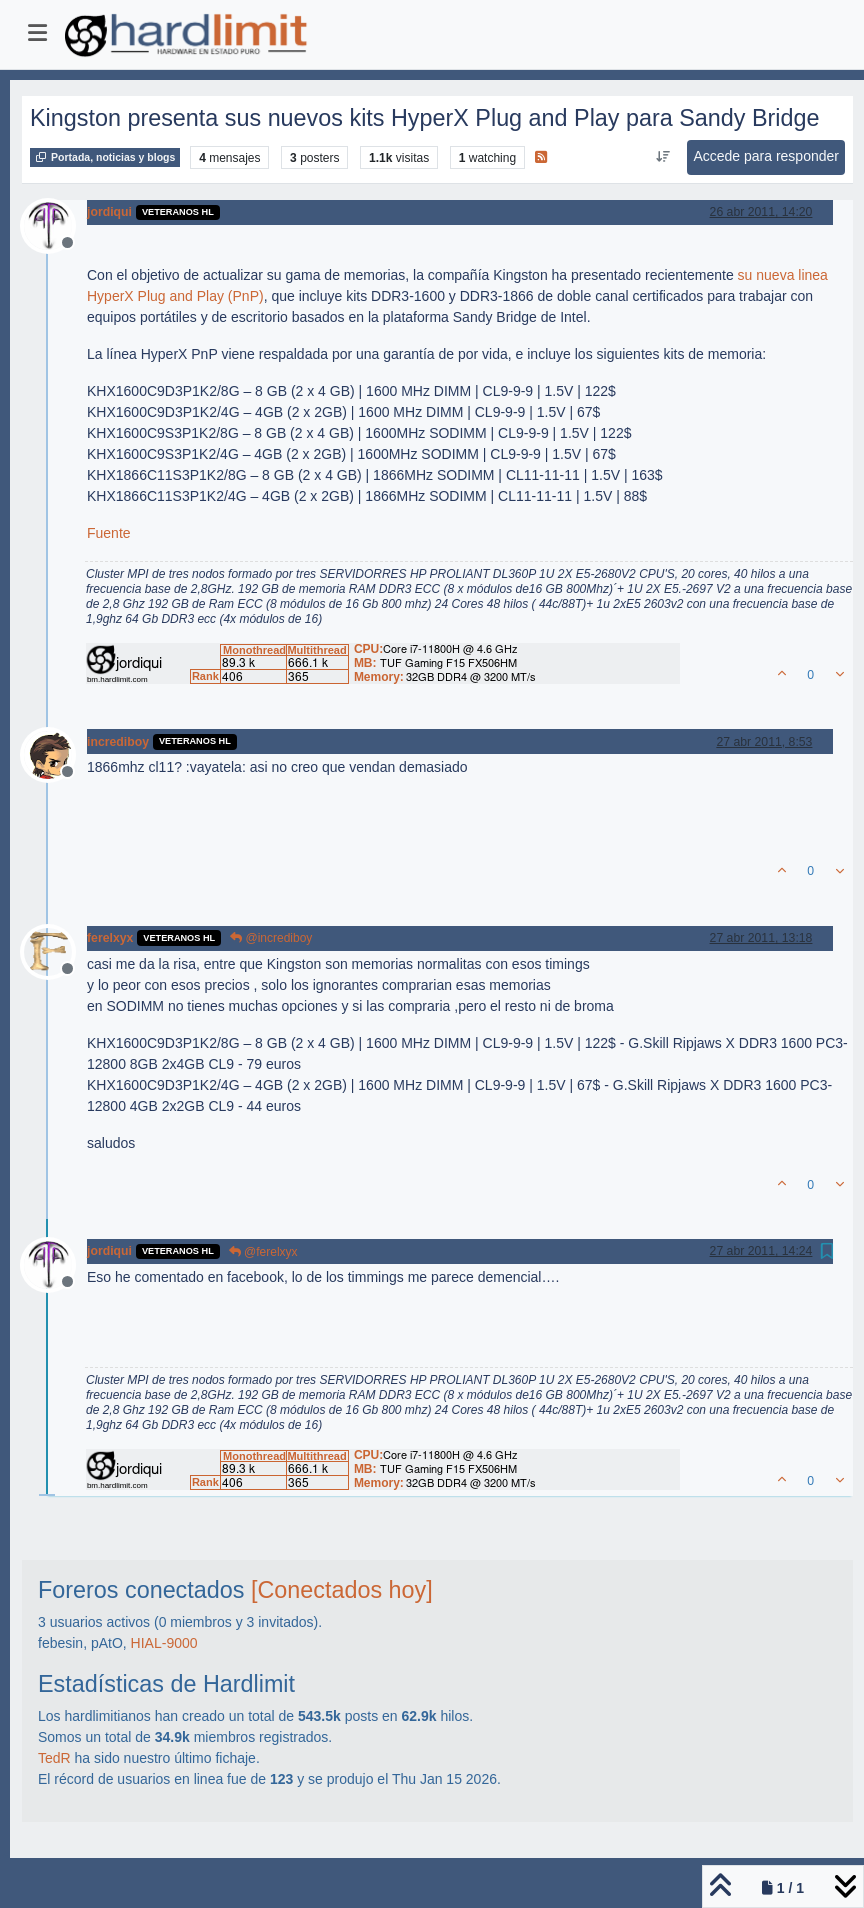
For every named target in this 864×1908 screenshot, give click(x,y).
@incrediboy (271, 938)
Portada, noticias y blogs (105, 157)
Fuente (109, 533)
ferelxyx (110, 938)
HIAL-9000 (164, 1643)
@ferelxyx (263, 1252)
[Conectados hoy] (342, 1590)
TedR (54, 1758)
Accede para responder (766, 156)
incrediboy (118, 742)
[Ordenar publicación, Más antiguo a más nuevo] (662, 157)
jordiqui (109, 212)
